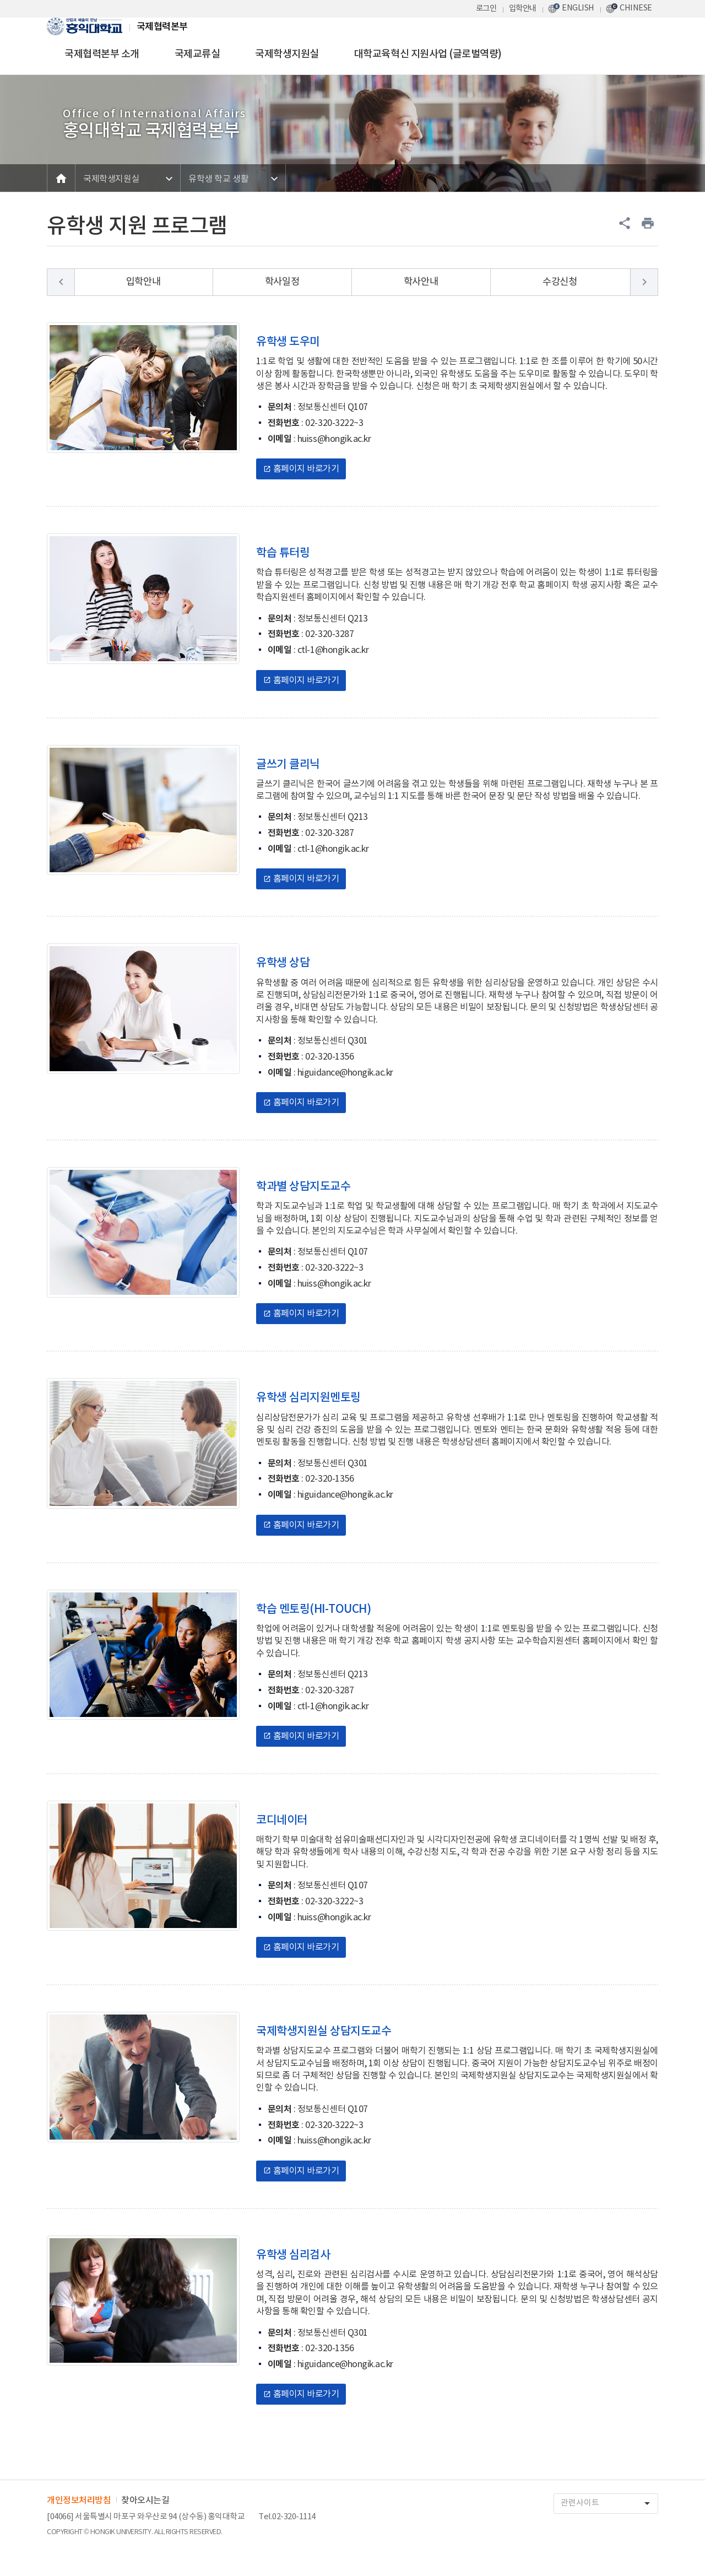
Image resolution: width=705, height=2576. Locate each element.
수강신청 (560, 282)
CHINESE (636, 8)
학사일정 (282, 282)
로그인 (486, 8)
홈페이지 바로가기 (301, 469)
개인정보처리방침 (79, 2500)
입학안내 (522, 8)
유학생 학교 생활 (218, 179)
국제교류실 (197, 54)
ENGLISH (578, 8)
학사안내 (421, 282)
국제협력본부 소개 (101, 54)
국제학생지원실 (287, 54)
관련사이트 (609, 2503)
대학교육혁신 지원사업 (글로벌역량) (428, 54)
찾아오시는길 (145, 2500)
